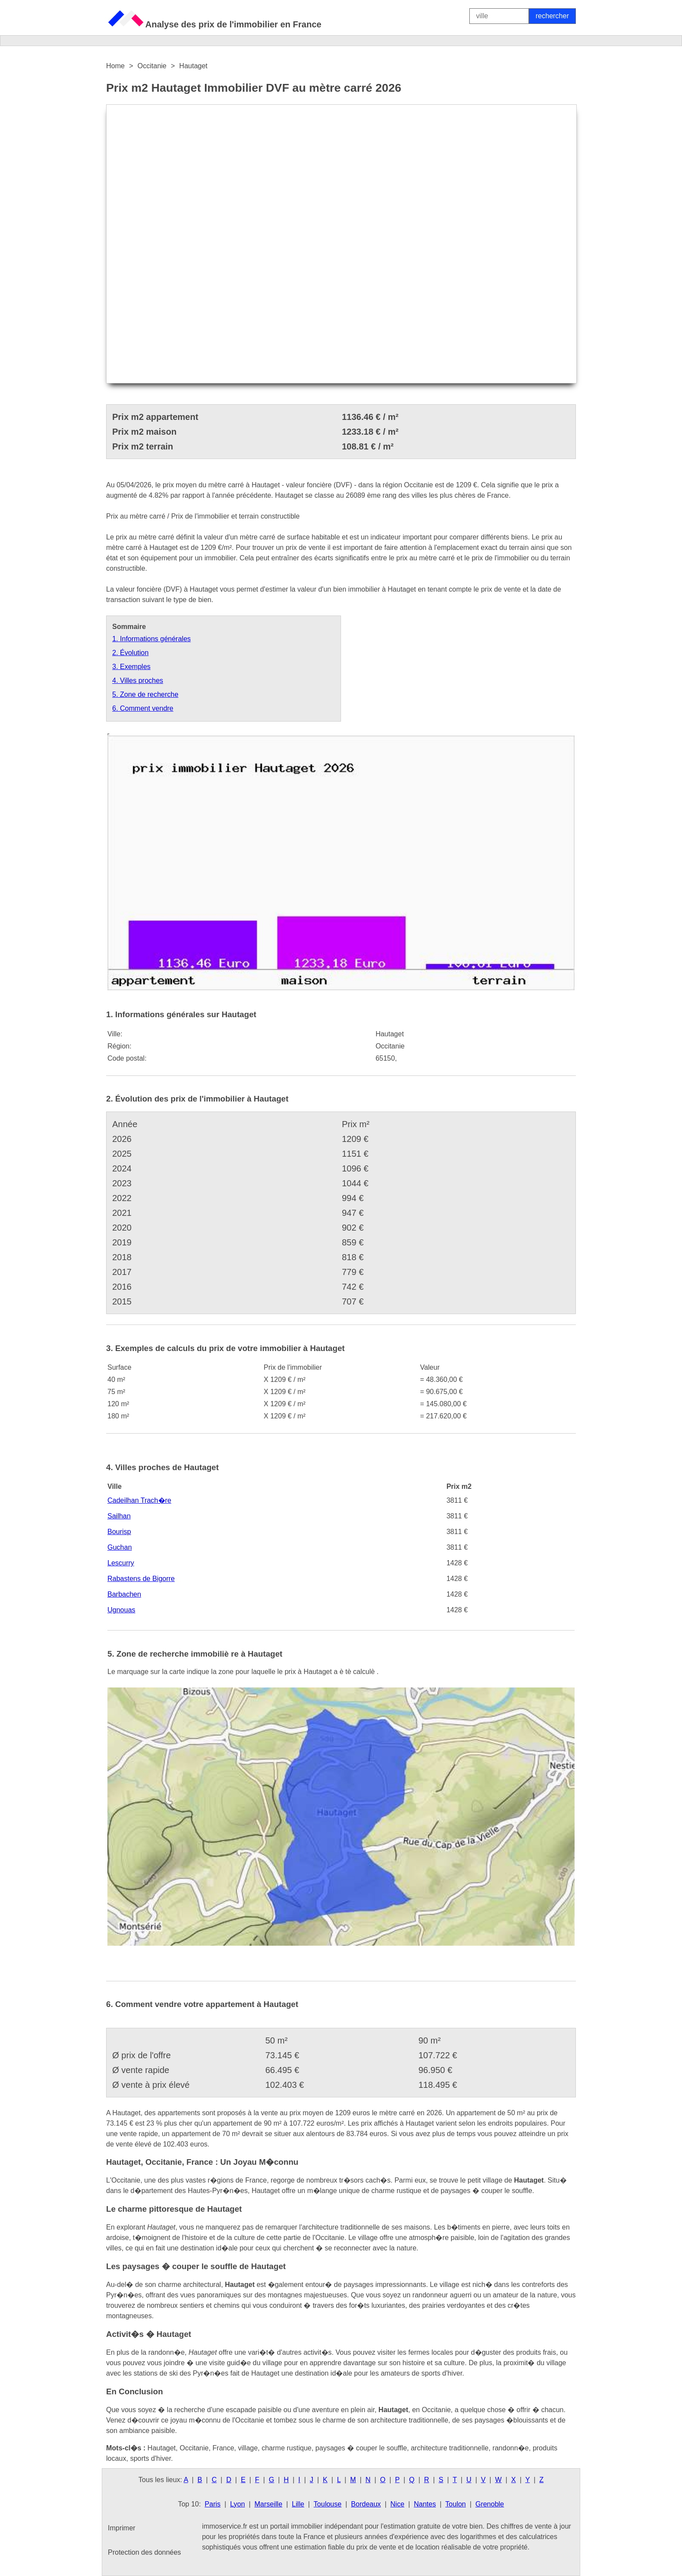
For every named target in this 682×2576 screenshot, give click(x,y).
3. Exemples (131, 666)
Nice (398, 2504)
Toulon (455, 2504)
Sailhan (118, 1516)
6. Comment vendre (143, 708)
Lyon (237, 2504)
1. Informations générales (151, 638)
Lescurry (120, 1563)
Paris (213, 2504)
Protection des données (144, 2552)
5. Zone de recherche (145, 694)
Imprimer (121, 2528)
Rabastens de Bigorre (141, 1578)
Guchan (119, 1547)
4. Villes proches (137, 680)
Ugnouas (121, 1610)
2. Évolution (130, 652)
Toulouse (327, 2504)
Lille (298, 2504)
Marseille (268, 2504)
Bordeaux (366, 2504)
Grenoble (489, 2504)
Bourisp (119, 1531)
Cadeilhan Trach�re (139, 1500)
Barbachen (124, 1594)
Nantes (425, 2504)
